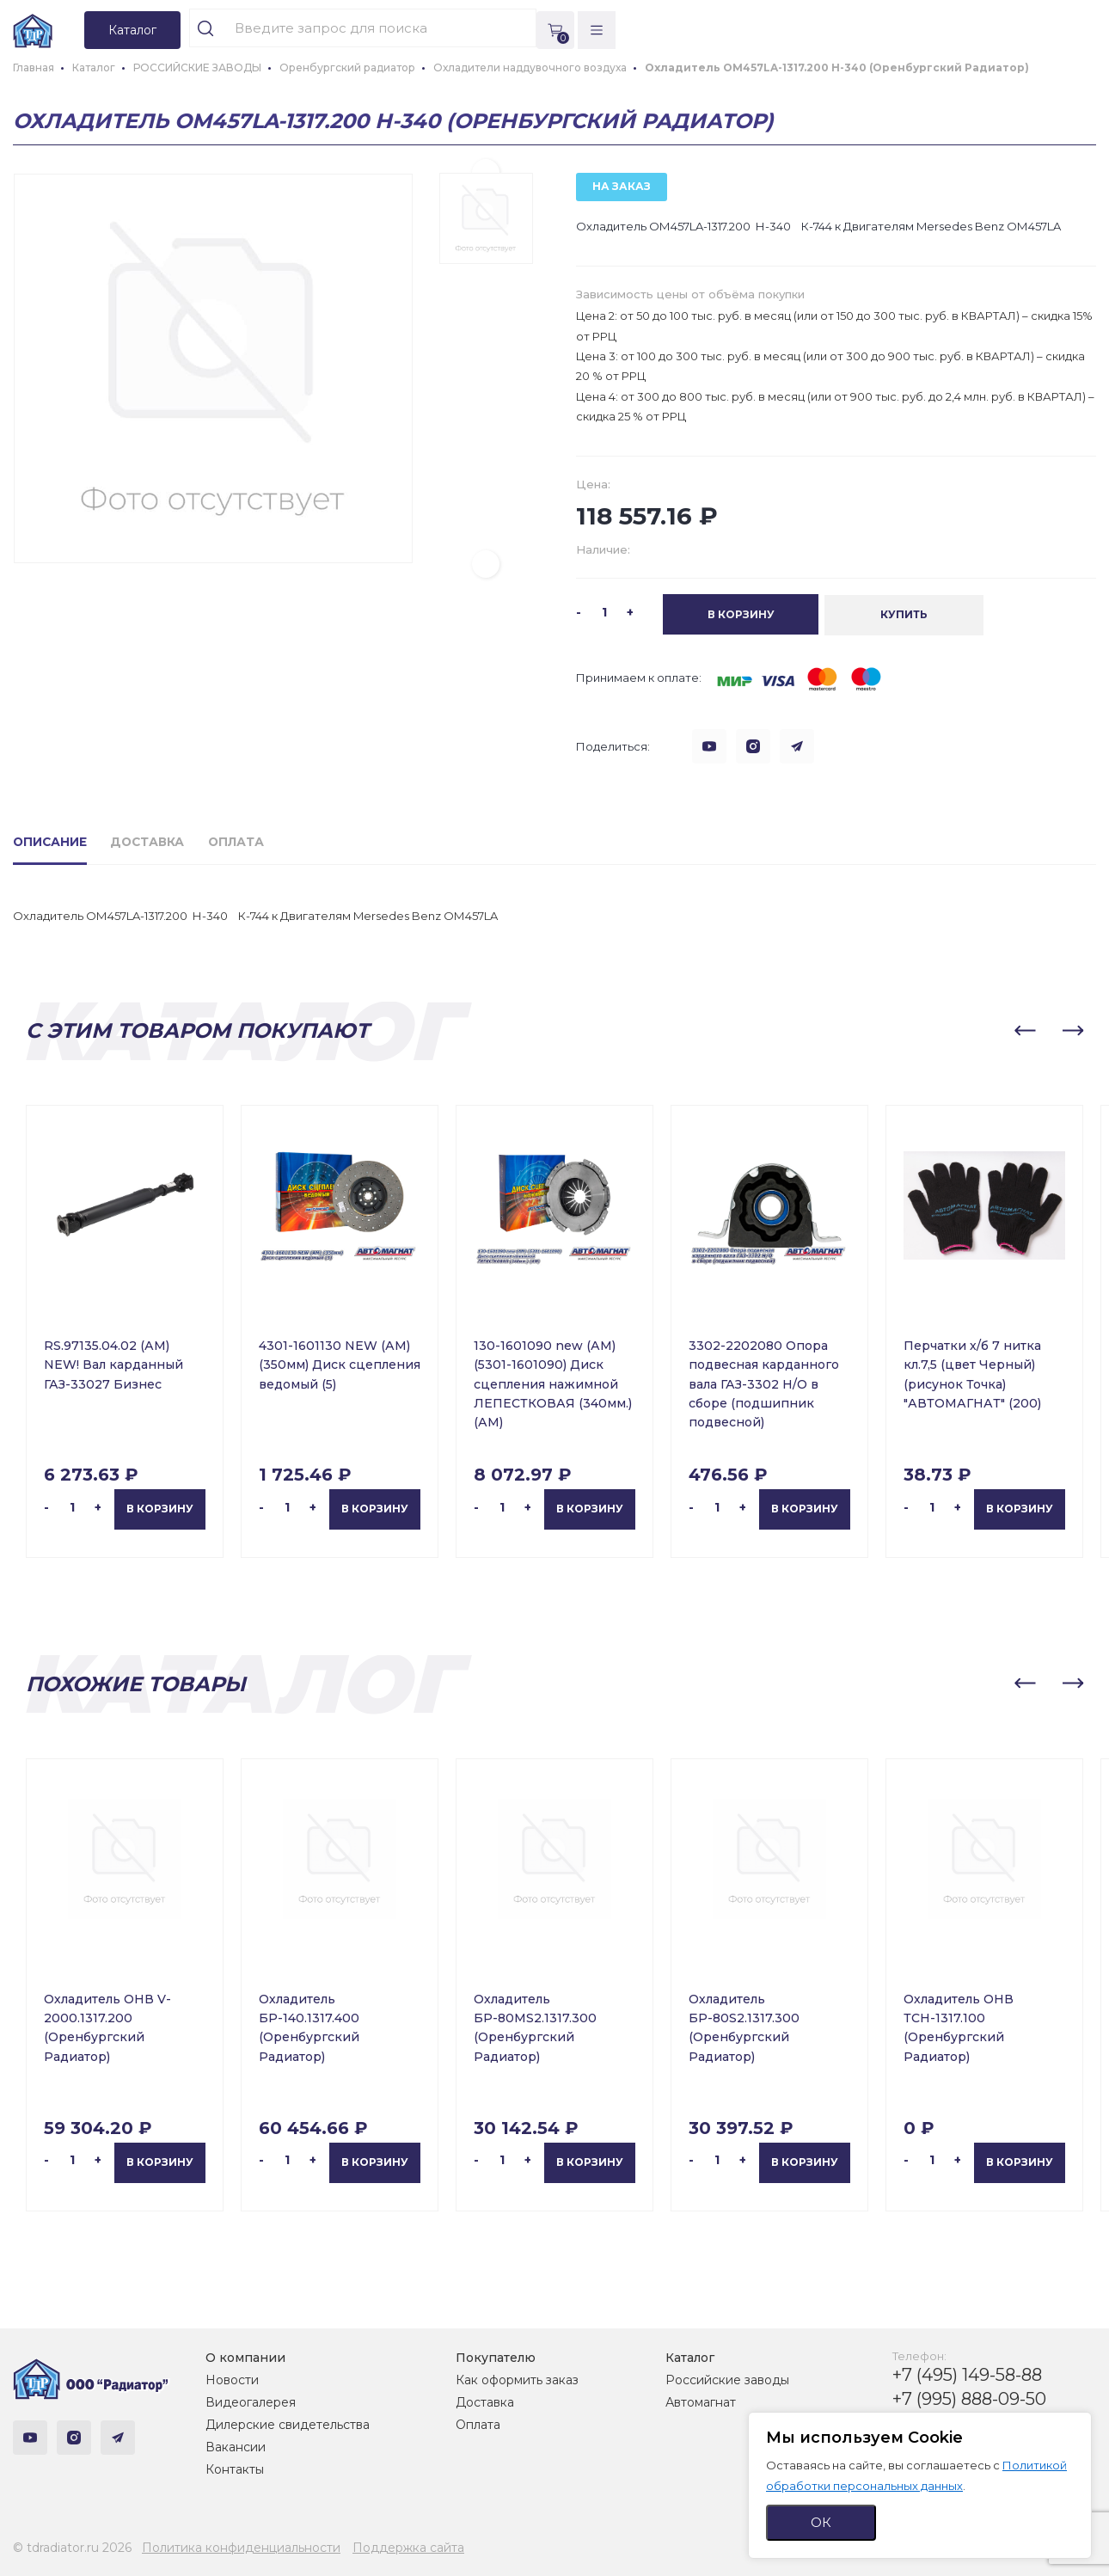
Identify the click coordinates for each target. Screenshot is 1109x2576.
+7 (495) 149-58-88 (967, 2374)
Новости (232, 2379)
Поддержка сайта (408, 2547)
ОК (821, 2522)
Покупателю (496, 2356)
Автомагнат (700, 2401)
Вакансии (235, 2446)
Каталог (689, 2356)
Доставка (485, 2401)
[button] (485, 564)
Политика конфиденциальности (241, 2547)
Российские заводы (727, 2379)
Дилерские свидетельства (287, 2424)
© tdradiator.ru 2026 (72, 2547)
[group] (213, 368)
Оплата (478, 2424)
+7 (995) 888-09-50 (969, 2398)
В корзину (159, 1508)
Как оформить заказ (517, 2379)
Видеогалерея (250, 2401)
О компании (245, 2356)
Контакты (234, 2468)
